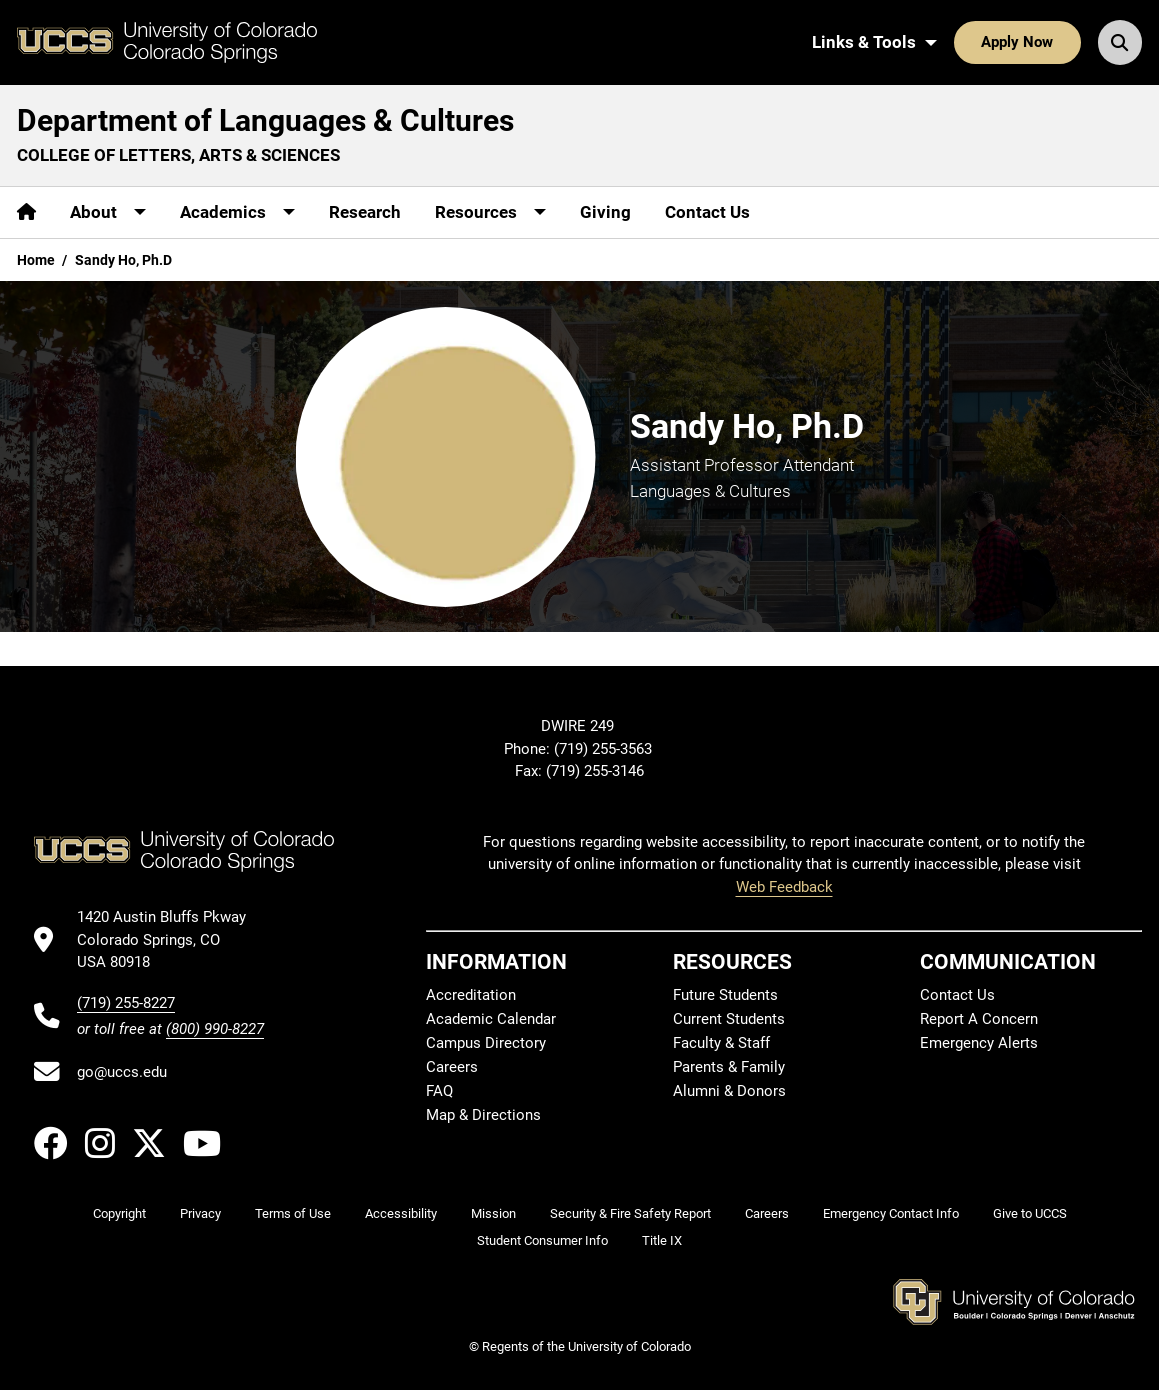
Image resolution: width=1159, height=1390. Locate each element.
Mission (493, 1213)
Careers (452, 1067)
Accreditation (471, 995)
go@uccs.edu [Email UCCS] (122, 1072)
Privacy (200, 1213)
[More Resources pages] (490, 212)
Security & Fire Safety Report (630, 1213)
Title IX (662, 1240)
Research (365, 212)
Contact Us (707, 212)
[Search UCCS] (1120, 42)
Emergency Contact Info (891, 1213)
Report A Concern (979, 1019)
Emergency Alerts (979, 1043)
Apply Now (1017, 42)
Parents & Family (729, 1067)
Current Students (729, 1019)
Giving (605, 212)
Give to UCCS (1030, 1213)
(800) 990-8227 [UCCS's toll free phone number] (215, 1029)
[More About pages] (108, 212)
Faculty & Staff (721, 1043)
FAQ (439, 1091)
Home (36, 260)
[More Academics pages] (237, 212)
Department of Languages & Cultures (265, 120)
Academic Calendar (491, 1019)
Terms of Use (293, 1213)
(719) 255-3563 (605, 749)
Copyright (119, 1213)
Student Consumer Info (542, 1240)
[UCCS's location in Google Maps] (170, 939)
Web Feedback (784, 887)
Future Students (725, 995)
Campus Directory (486, 1043)
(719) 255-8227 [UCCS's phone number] (126, 1003)
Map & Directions (483, 1115)
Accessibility (401, 1213)
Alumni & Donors (729, 1091)
